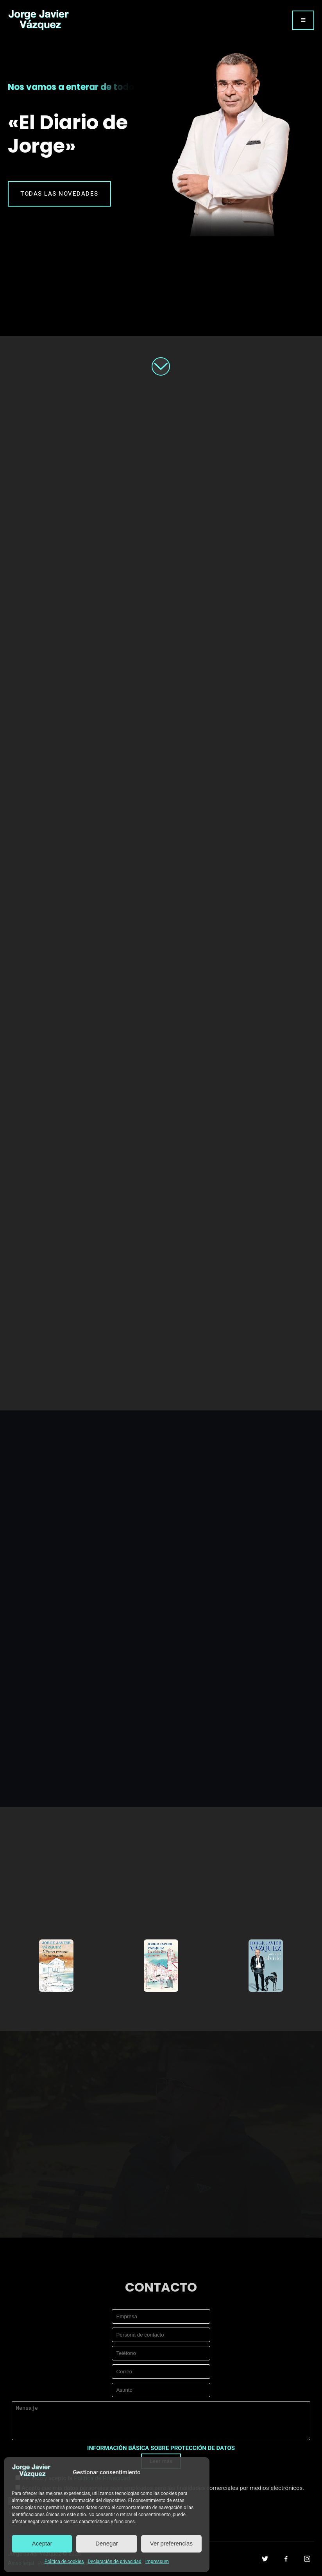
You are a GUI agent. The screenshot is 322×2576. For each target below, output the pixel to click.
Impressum (157, 2561)
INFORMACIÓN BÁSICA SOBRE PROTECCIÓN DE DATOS (161, 2448)
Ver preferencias (171, 2543)
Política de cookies (64, 2561)
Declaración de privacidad (114, 2561)
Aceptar (42, 2543)
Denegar (106, 2543)
